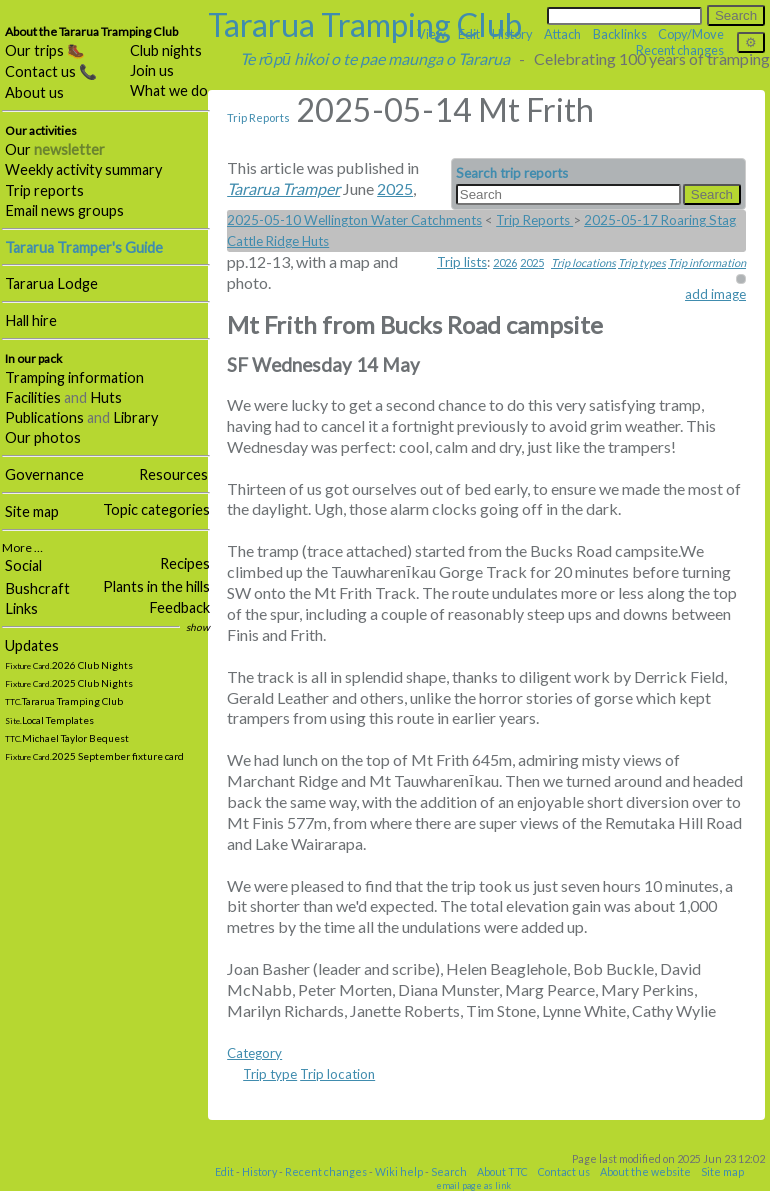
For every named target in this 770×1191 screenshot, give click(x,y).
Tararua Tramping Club (365, 24)
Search (449, 1171)
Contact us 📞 (51, 71)
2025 (532, 262)
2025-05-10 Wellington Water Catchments (354, 220)
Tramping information (74, 377)
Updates (32, 645)
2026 (505, 262)
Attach (562, 34)
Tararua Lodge (51, 283)
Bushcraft (37, 588)
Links (21, 608)
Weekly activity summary (83, 169)
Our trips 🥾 (45, 50)
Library (135, 417)
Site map (32, 511)
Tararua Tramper (283, 188)
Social (23, 565)
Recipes (185, 563)
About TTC (502, 1171)
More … (22, 547)
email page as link (473, 1185)
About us (34, 92)
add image (715, 294)
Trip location (337, 1074)
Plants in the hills (156, 586)
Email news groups (64, 210)
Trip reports (44, 190)
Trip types (642, 262)
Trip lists (462, 262)
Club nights (166, 50)
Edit (224, 1171)
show (198, 627)
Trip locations (583, 262)
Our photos (43, 437)
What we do (169, 90)
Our (55, 149)
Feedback (179, 607)
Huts (106, 397)
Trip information (707, 262)
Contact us (564, 1171)
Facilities (33, 397)
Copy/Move (691, 34)
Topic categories (156, 509)
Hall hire (31, 320)
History (259, 1171)
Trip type (270, 1074)
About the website (645, 1171)
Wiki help (399, 1171)
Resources (173, 474)
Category (254, 1053)
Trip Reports (258, 117)
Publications (44, 417)
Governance (44, 474)
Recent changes (326, 1171)
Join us (152, 70)
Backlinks (620, 34)
